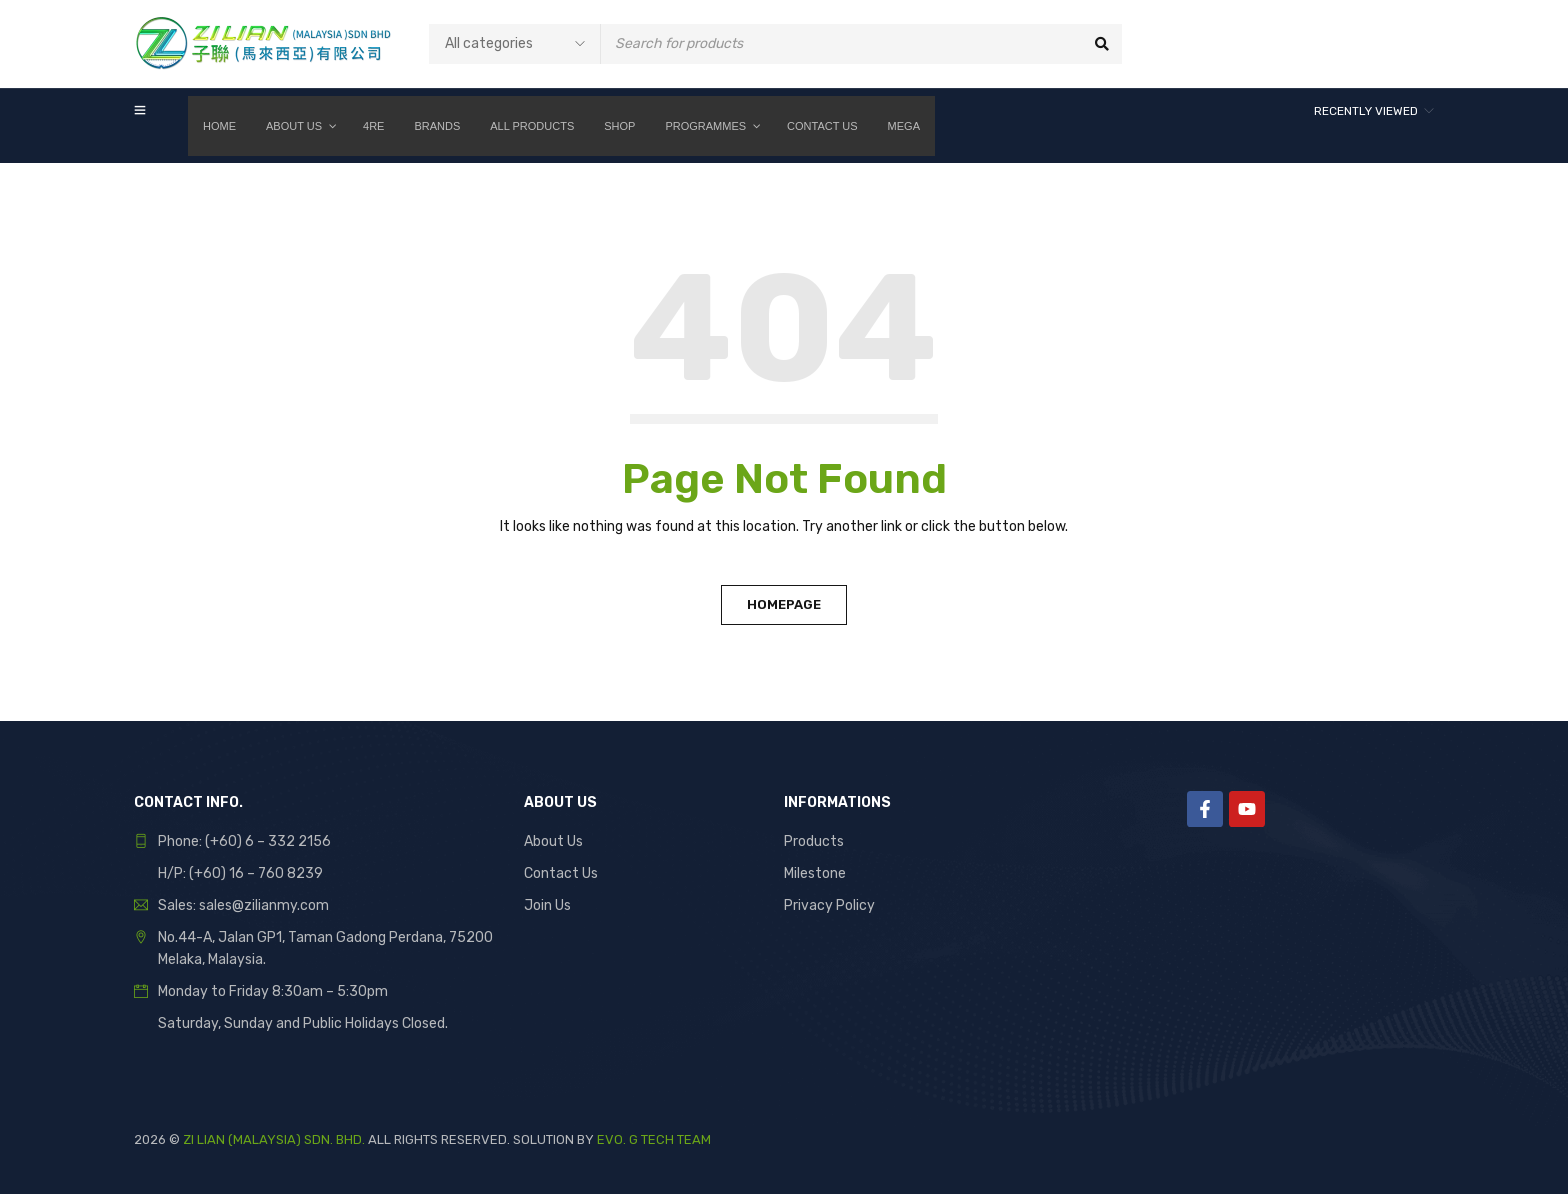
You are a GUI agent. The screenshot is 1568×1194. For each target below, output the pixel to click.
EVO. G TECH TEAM (654, 1139)
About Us (553, 841)
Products (814, 841)
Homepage (784, 604)
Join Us (547, 905)
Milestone (815, 873)
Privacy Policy (829, 905)
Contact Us (561, 873)
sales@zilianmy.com (264, 905)
